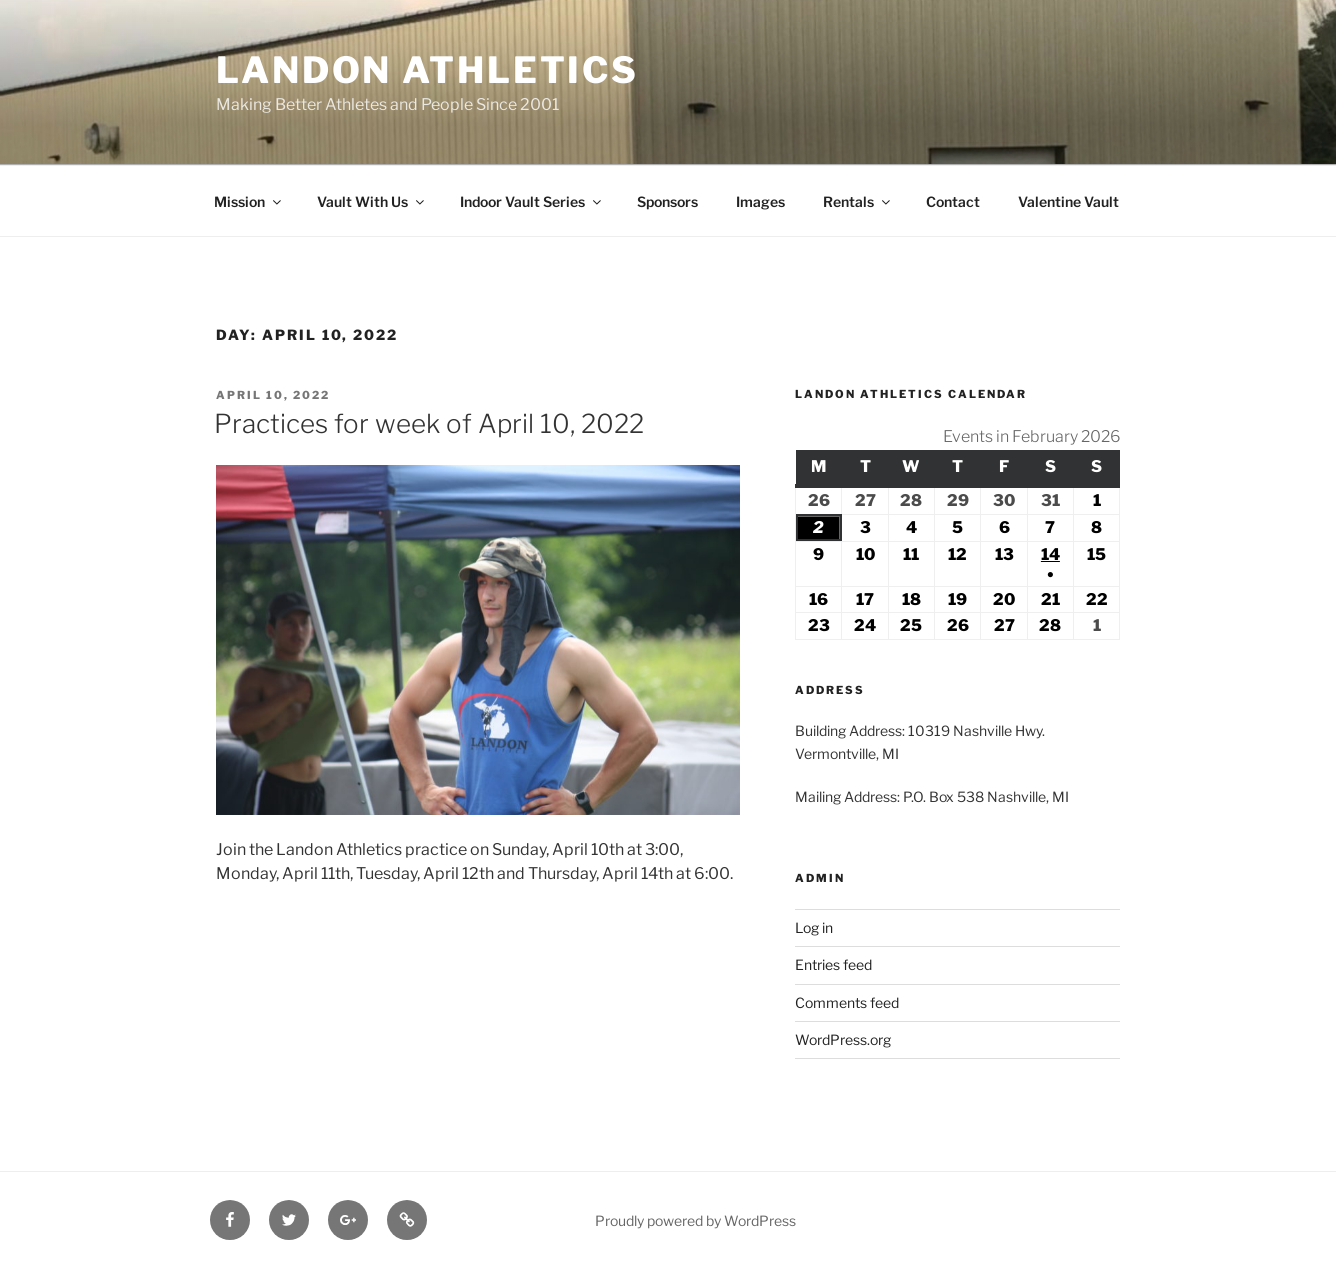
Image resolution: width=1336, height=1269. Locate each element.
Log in (814, 927)
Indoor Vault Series (532, 201)
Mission (249, 201)
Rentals (858, 201)
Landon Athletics (427, 70)
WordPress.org (843, 1039)
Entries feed (833, 964)
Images (760, 201)
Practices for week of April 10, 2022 (429, 423)
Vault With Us (372, 201)
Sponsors (667, 201)
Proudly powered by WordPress (695, 1220)
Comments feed (847, 1002)
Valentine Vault (1068, 201)
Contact (953, 201)
